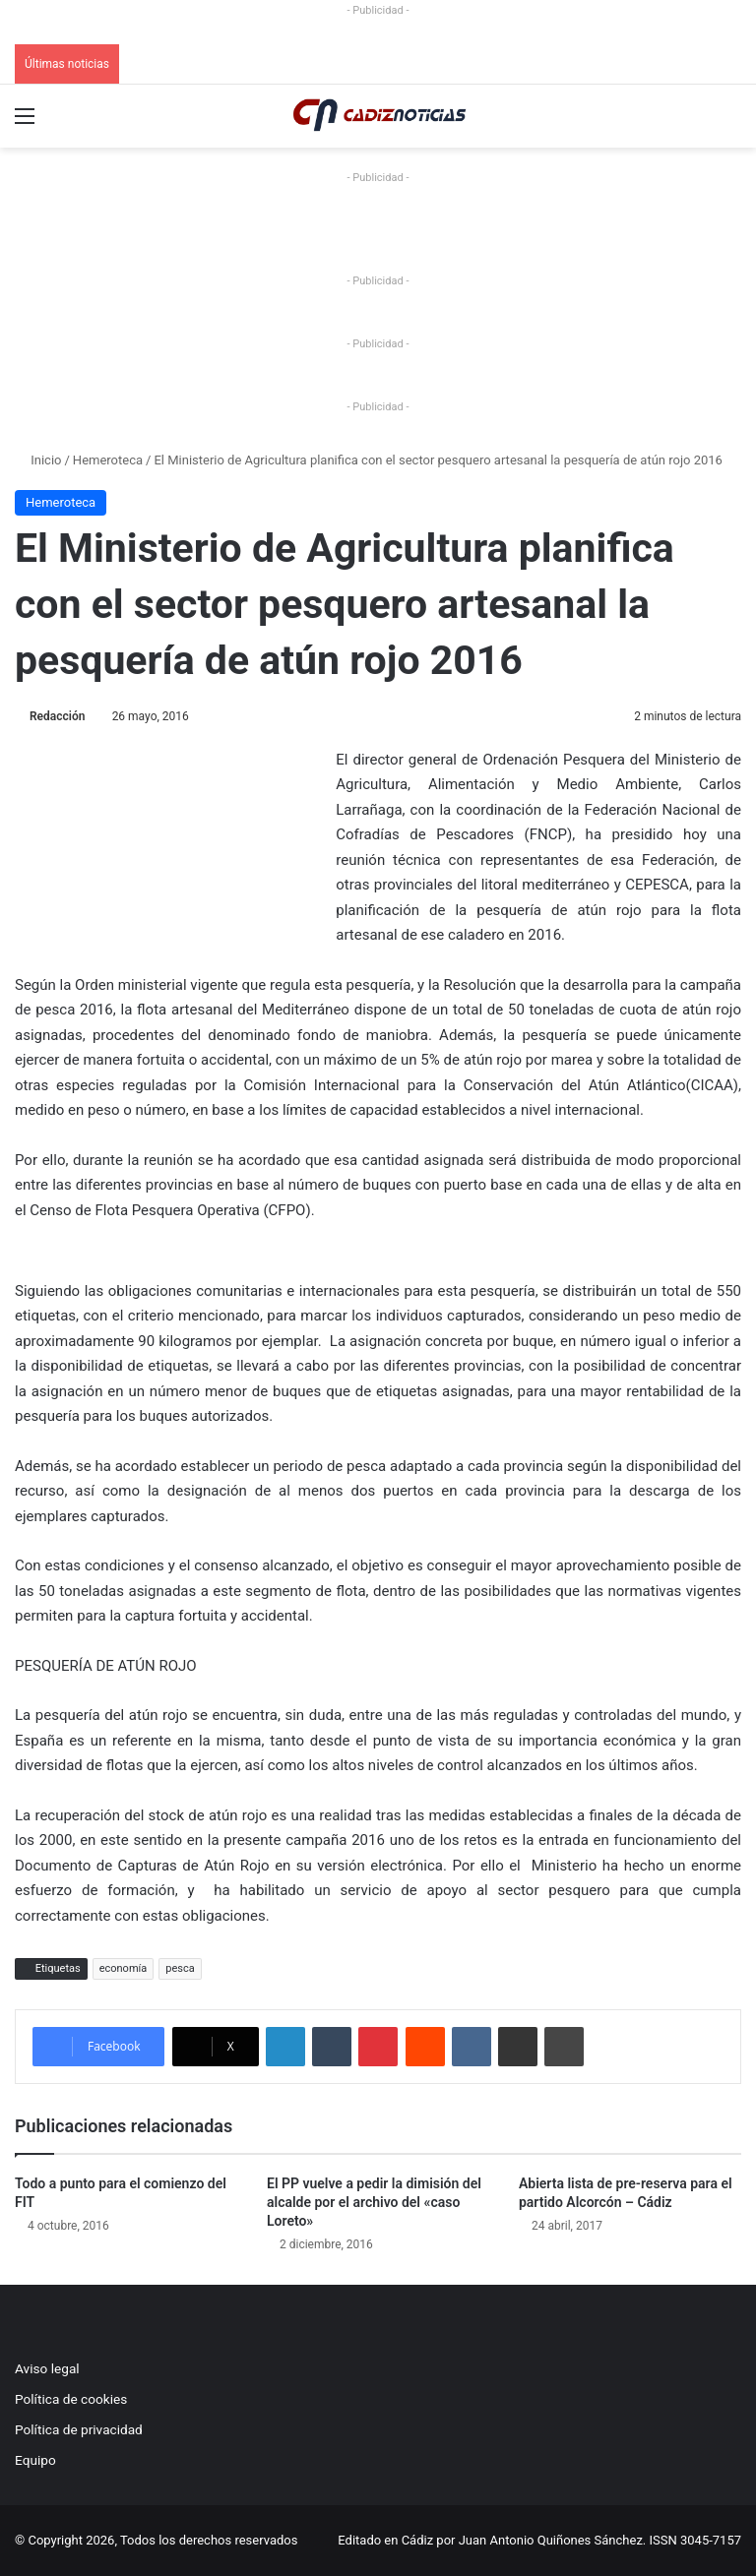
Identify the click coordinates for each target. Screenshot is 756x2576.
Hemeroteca (108, 460)
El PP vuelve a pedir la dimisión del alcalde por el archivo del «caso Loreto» (374, 2202)
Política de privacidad (79, 2429)
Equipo (35, 2460)
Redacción (57, 716)
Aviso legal (47, 2368)
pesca (179, 1968)
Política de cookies (71, 2399)
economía (123, 1968)
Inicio (38, 460)
